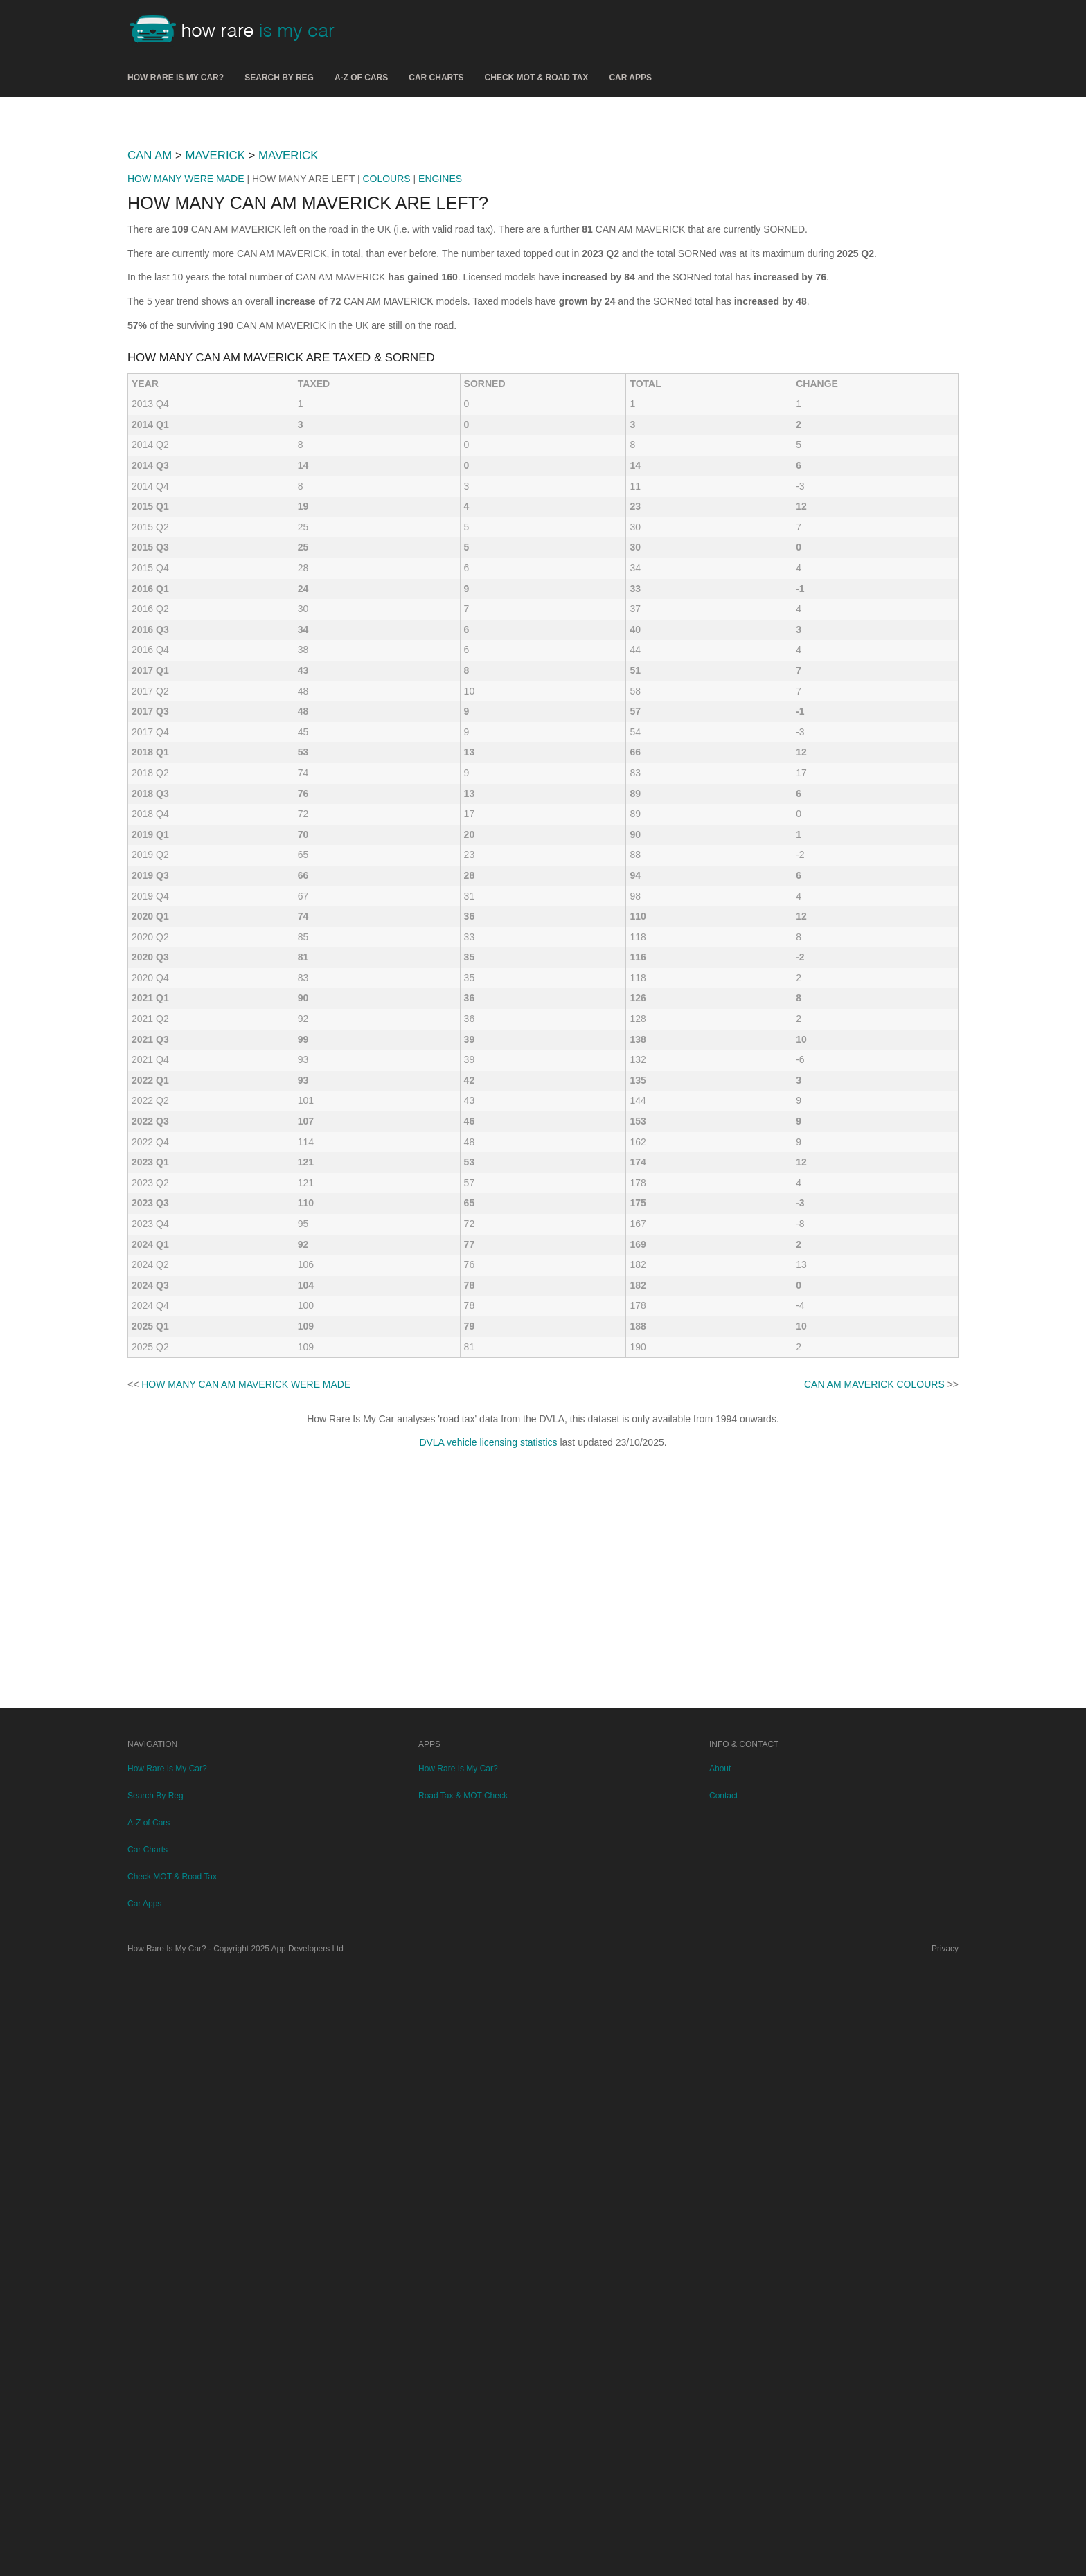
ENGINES (440, 372)
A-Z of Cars (361, 77)
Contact (723, 2404)
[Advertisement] (543, 214)
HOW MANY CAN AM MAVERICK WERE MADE (245, 1993)
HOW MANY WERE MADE (185, 372)
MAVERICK (214, 349)
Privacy (945, 2557)
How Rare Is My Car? (175, 77)
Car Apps (630, 77)
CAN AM (149, 349)
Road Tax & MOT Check (463, 2404)
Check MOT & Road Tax (537, 77)
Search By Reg (279, 77)
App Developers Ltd (308, 2557)
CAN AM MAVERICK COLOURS (874, 1993)
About (720, 2377)
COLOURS (386, 372)
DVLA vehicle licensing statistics (488, 2051)
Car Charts (436, 77)
